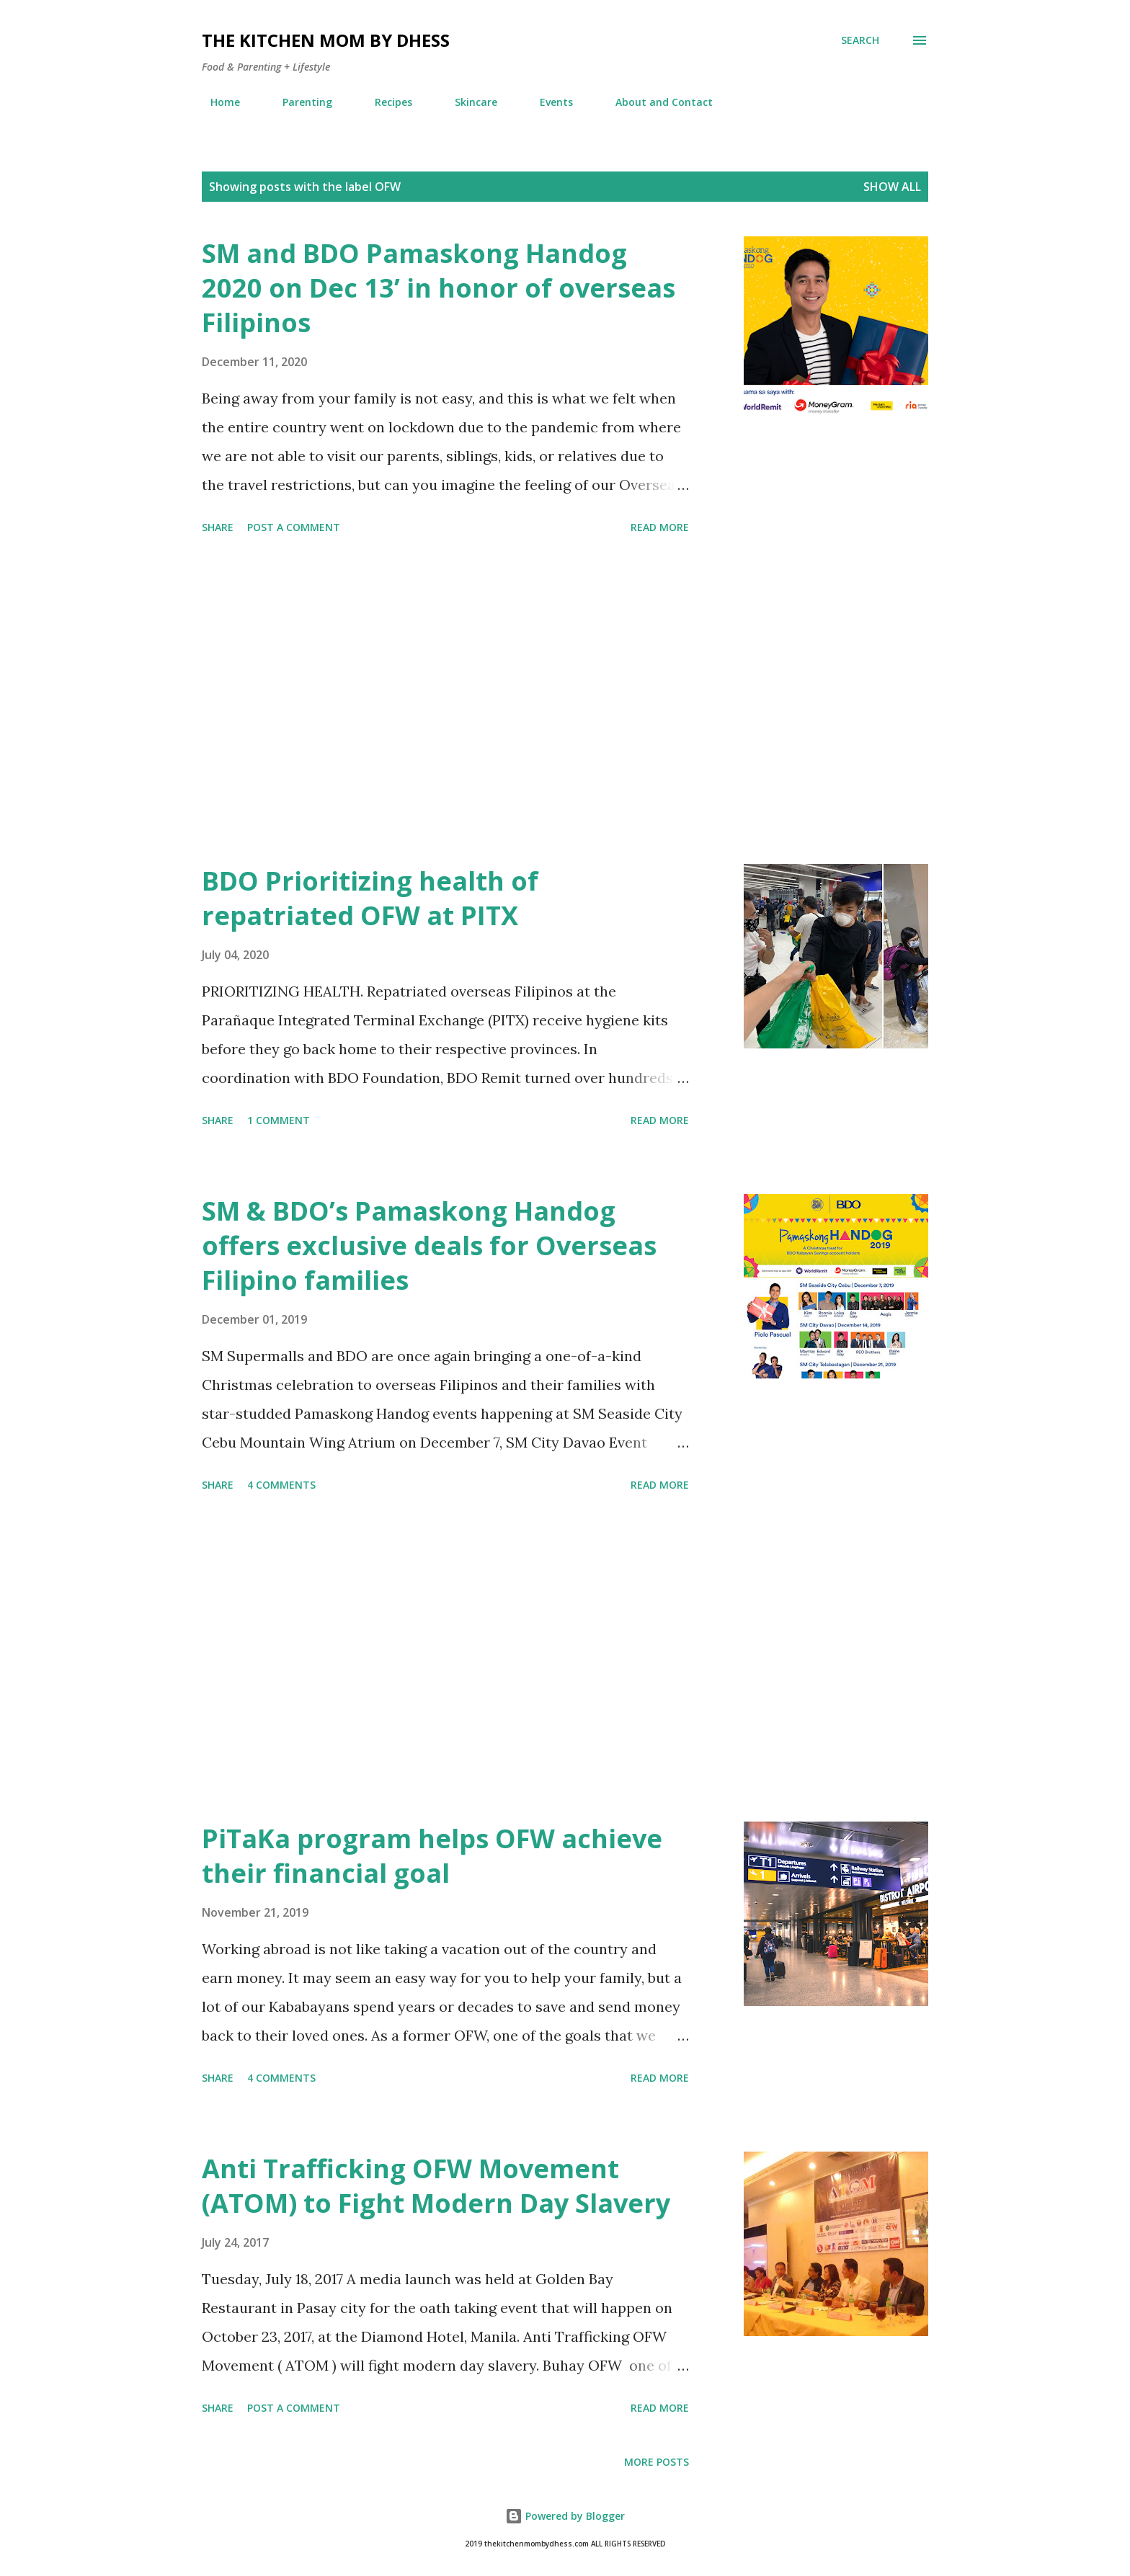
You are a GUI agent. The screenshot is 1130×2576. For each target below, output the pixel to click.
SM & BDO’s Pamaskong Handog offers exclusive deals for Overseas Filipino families (429, 1245)
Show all (892, 187)
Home (216, 102)
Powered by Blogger (565, 2516)
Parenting (299, 102)
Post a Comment (293, 527)
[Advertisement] (445, 702)
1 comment (278, 1120)
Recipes (385, 102)
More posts (656, 2462)
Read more (660, 527)
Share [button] (217, 527)
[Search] (860, 40)
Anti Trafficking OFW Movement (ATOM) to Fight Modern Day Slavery (436, 2186)
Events (547, 102)
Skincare (467, 102)
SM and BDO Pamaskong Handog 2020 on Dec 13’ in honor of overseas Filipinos (438, 288)
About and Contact (655, 102)
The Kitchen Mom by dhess (326, 40)
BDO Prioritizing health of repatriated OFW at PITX (370, 898)
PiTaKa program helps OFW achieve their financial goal (432, 1856)
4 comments (281, 1485)
